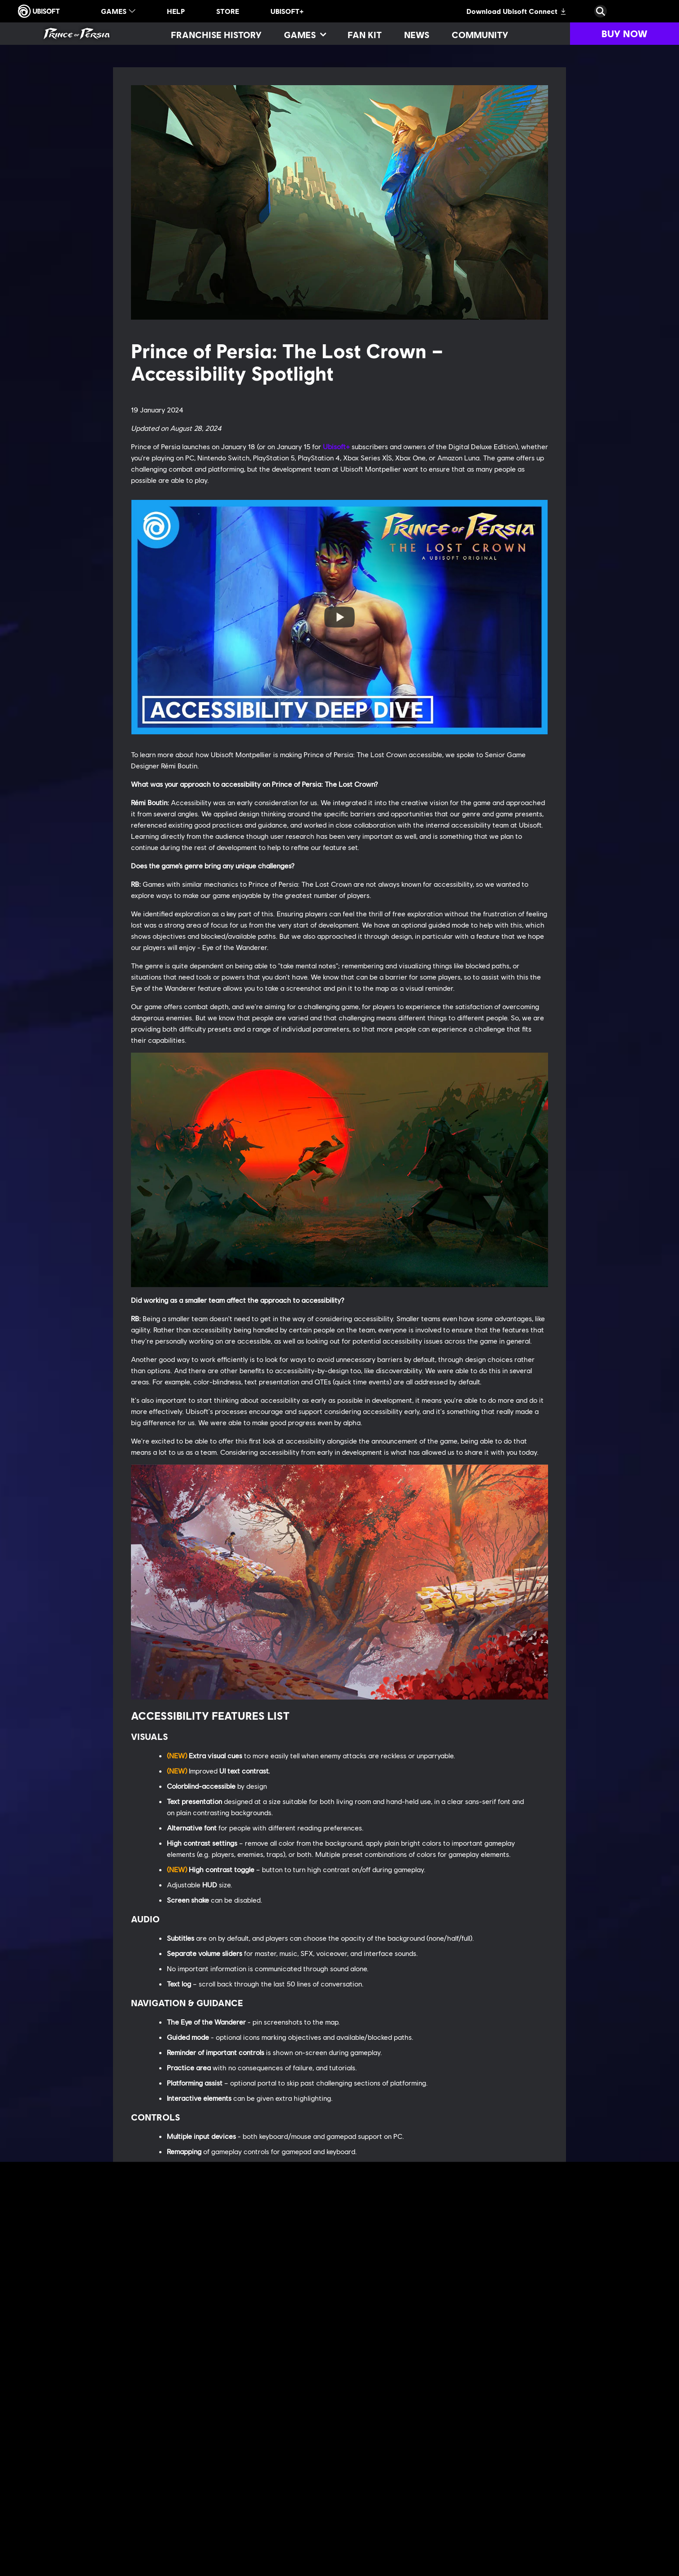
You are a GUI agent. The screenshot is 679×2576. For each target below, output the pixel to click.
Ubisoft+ (336, 446)
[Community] (480, 34)
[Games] (304, 34)
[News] (417, 34)
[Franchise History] (216, 34)
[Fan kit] (364, 34)
